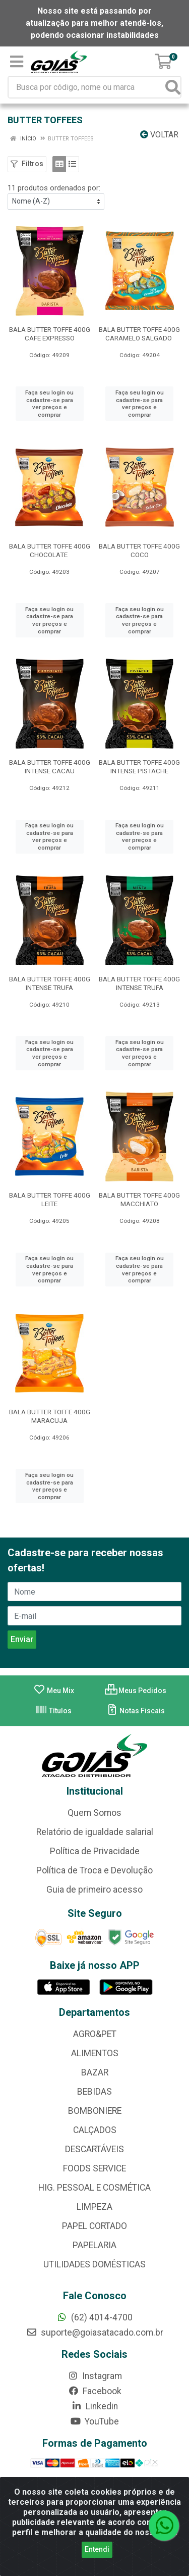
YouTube (94, 2421)
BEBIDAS (94, 2092)
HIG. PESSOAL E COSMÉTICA (94, 2188)
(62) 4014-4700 (94, 2317)
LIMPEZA (94, 2207)
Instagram (95, 2376)
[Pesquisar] (172, 87)
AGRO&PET (94, 2034)
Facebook (94, 2391)
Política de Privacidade (95, 1851)
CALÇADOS (94, 2130)
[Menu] (17, 62)
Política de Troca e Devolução (94, 1870)
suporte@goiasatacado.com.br (94, 2332)
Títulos (53, 1711)
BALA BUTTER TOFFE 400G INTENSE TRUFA (49, 983)
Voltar (159, 134)
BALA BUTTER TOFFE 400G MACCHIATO (139, 1199)
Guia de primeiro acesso (94, 1890)
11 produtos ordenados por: (54, 187)
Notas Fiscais (135, 1711)
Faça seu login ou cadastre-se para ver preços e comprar (49, 403)
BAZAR (94, 2072)
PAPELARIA (94, 2245)
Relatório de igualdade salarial (94, 1832)
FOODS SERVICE (94, 2168)
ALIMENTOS (94, 2053)
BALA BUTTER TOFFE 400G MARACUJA (49, 1416)
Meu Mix (53, 1691)
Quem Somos (94, 1813)
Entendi (97, 2549)
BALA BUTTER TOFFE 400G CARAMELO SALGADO (139, 333)
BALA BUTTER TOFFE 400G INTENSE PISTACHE (139, 766)
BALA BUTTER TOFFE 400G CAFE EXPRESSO (49, 333)
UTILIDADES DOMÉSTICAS (94, 2264)
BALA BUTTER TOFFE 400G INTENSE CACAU (49, 766)
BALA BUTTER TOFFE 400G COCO (139, 550)
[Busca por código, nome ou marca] (87, 87)
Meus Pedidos (135, 1691)
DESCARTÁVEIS (94, 2149)
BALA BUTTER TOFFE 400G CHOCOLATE (49, 550)
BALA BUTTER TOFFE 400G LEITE (49, 1199)
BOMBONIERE (94, 2111)
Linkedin (94, 2406)
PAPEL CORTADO (94, 2226)
